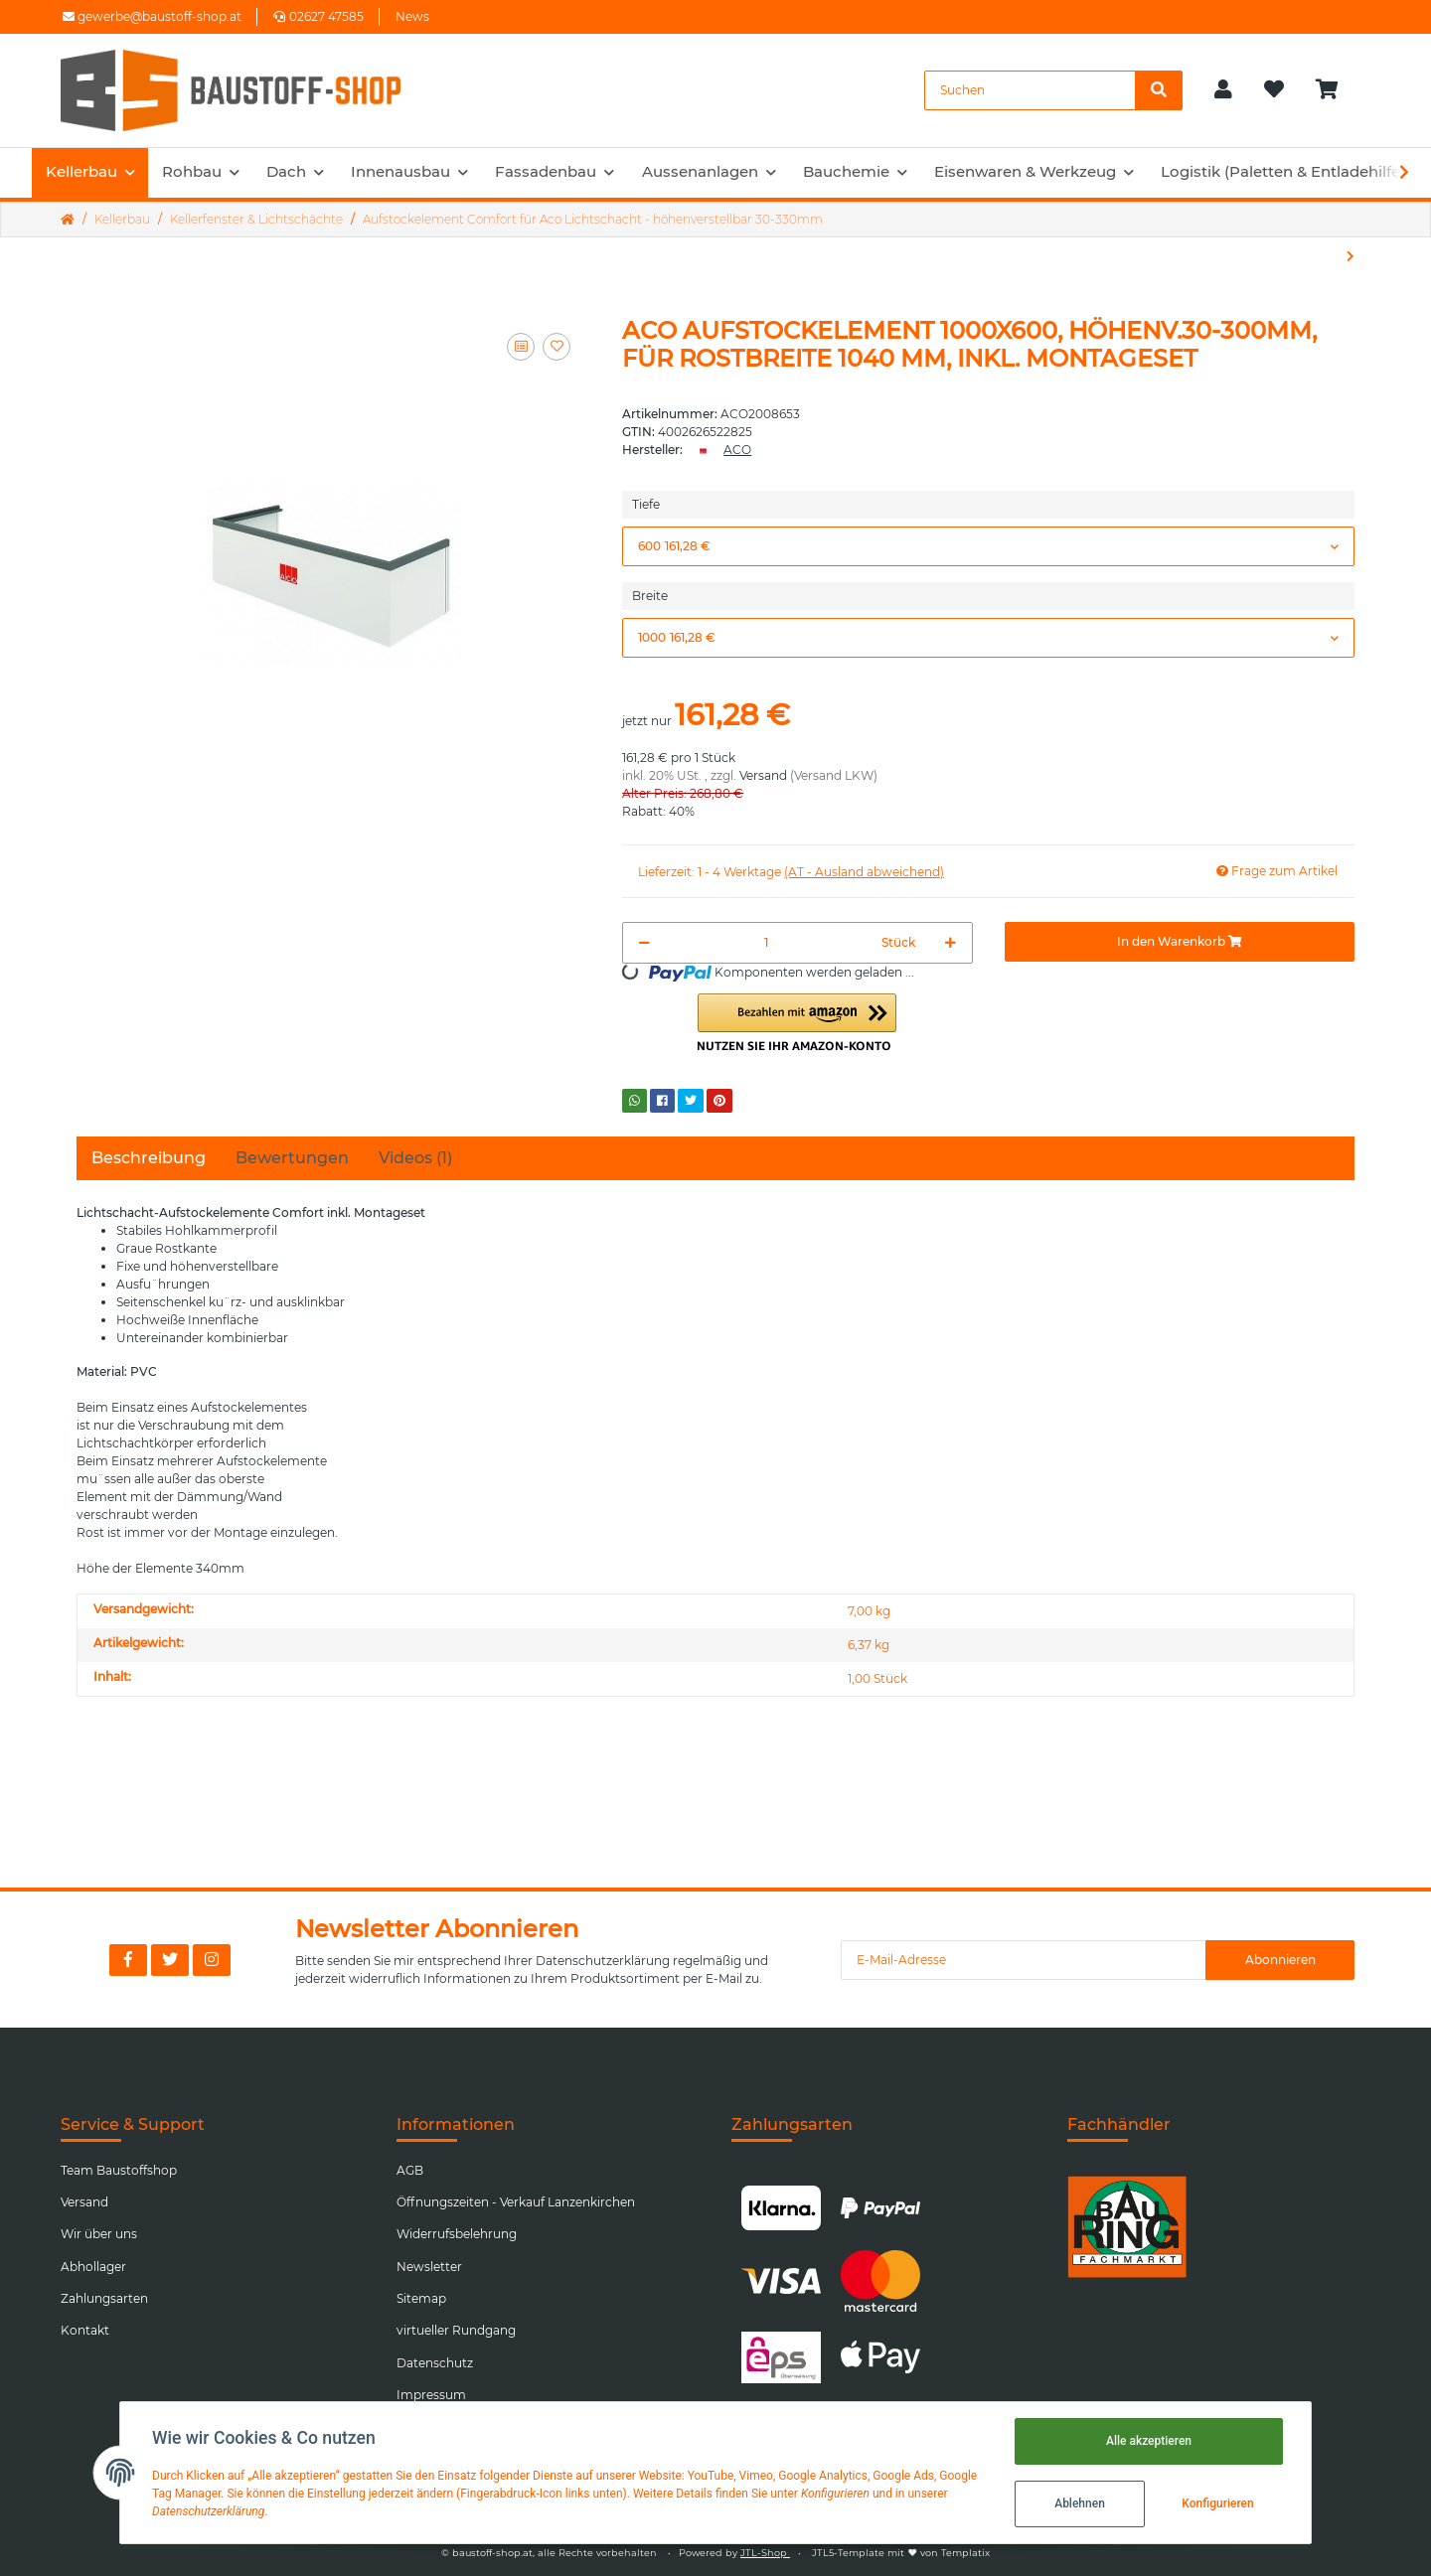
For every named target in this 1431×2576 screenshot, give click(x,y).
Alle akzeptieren (1149, 2441)
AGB (410, 2170)
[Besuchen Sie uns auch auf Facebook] (128, 1960)
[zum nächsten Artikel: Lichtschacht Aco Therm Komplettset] (1350, 256)
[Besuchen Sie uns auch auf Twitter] (170, 1960)
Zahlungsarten (104, 2298)
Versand (763, 775)
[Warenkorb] (1335, 90)
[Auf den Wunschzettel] (556, 347)
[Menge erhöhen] (950, 943)
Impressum (431, 2394)
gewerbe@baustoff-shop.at (152, 16)
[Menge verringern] (644, 943)
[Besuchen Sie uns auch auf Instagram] (212, 1960)
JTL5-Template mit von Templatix (901, 2552)
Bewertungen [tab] (292, 1157)
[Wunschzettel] (1274, 90)
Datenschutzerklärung (603, 1960)
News (412, 16)
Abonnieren (1280, 1959)
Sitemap (421, 2298)
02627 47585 (318, 16)
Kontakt (85, 2330)
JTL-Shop (765, 2552)
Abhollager (93, 2266)
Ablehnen (1079, 2503)
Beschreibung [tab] (148, 1157)
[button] (1223, 90)
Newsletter (429, 2266)
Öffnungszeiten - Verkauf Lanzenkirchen (516, 2202)
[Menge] (766, 943)
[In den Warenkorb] (1179, 942)
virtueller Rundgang (456, 2330)
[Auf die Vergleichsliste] (521, 347)
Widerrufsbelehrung (457, 2233)
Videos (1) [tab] (415, 1157)
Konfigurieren (1217, 2503)
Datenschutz (435, 2362)
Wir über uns (99, 2233)
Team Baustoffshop (119, 2170)
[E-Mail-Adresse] (1023, 1960)
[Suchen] (1030, 90)
